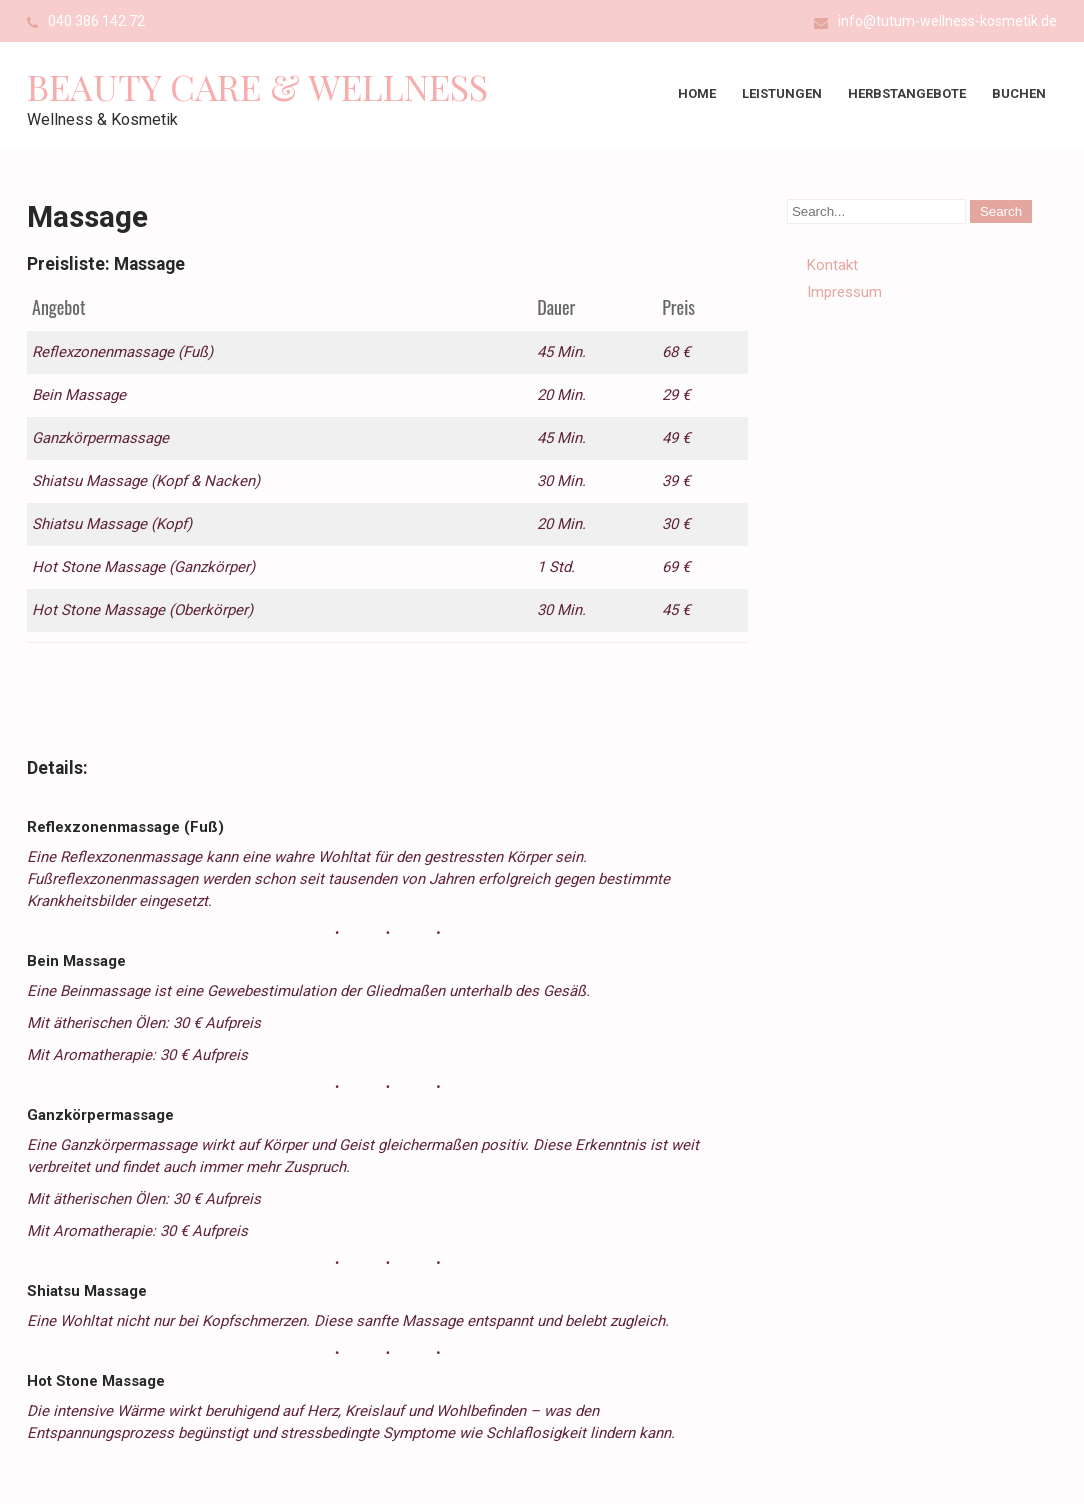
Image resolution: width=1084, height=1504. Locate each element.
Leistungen (782, 93)
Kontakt (832, 265)
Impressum (844, 292)
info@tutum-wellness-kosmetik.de (947, 21)
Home (697, 93)
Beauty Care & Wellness (257, 86)
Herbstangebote (907, 93)
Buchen (1019, 93)
